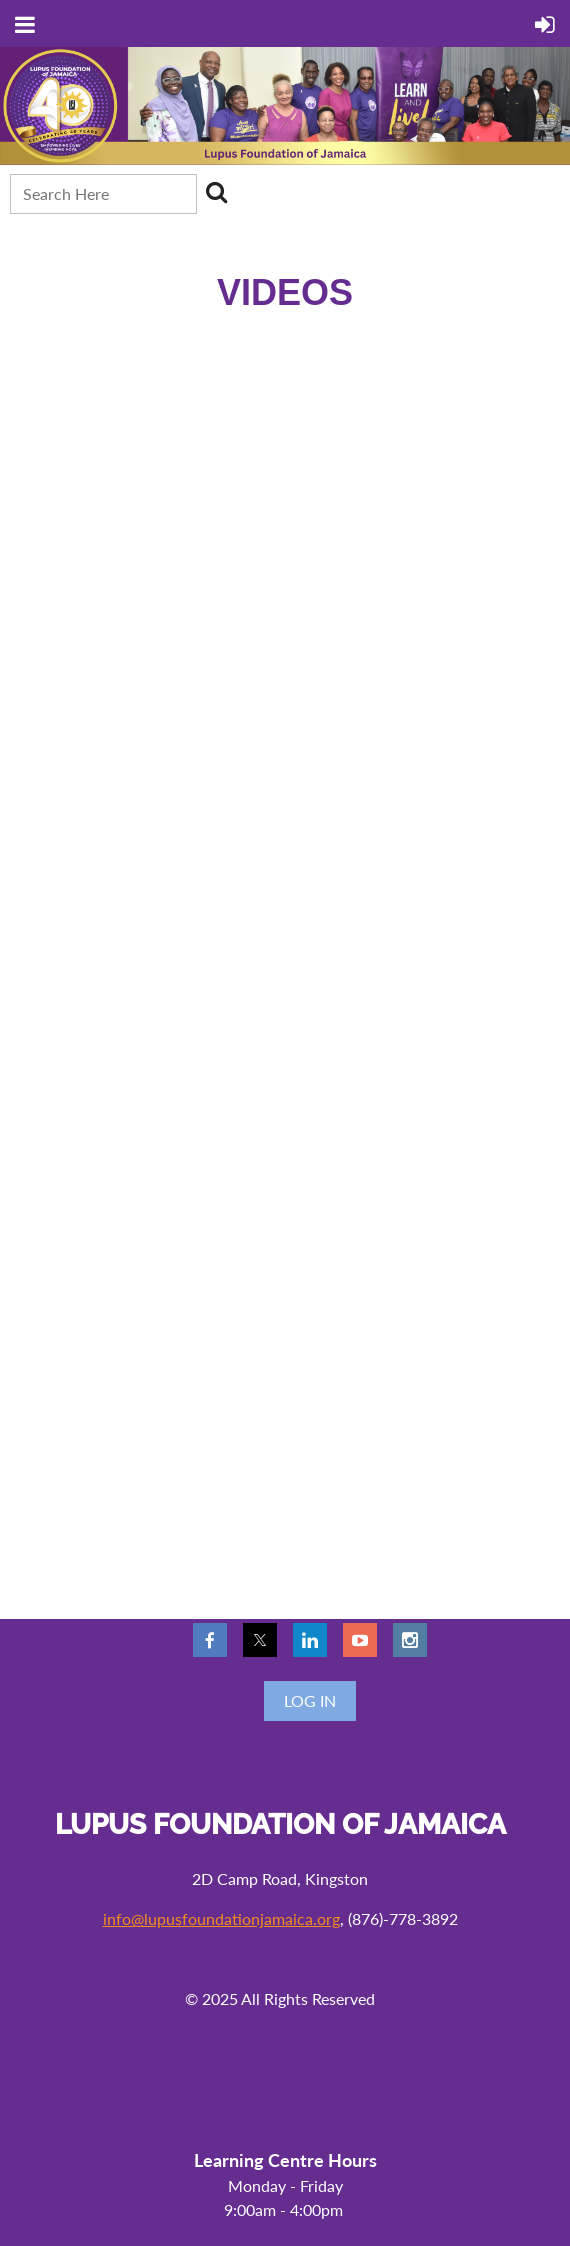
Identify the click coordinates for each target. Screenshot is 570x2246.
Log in (310, 1700)
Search (216, 192)
